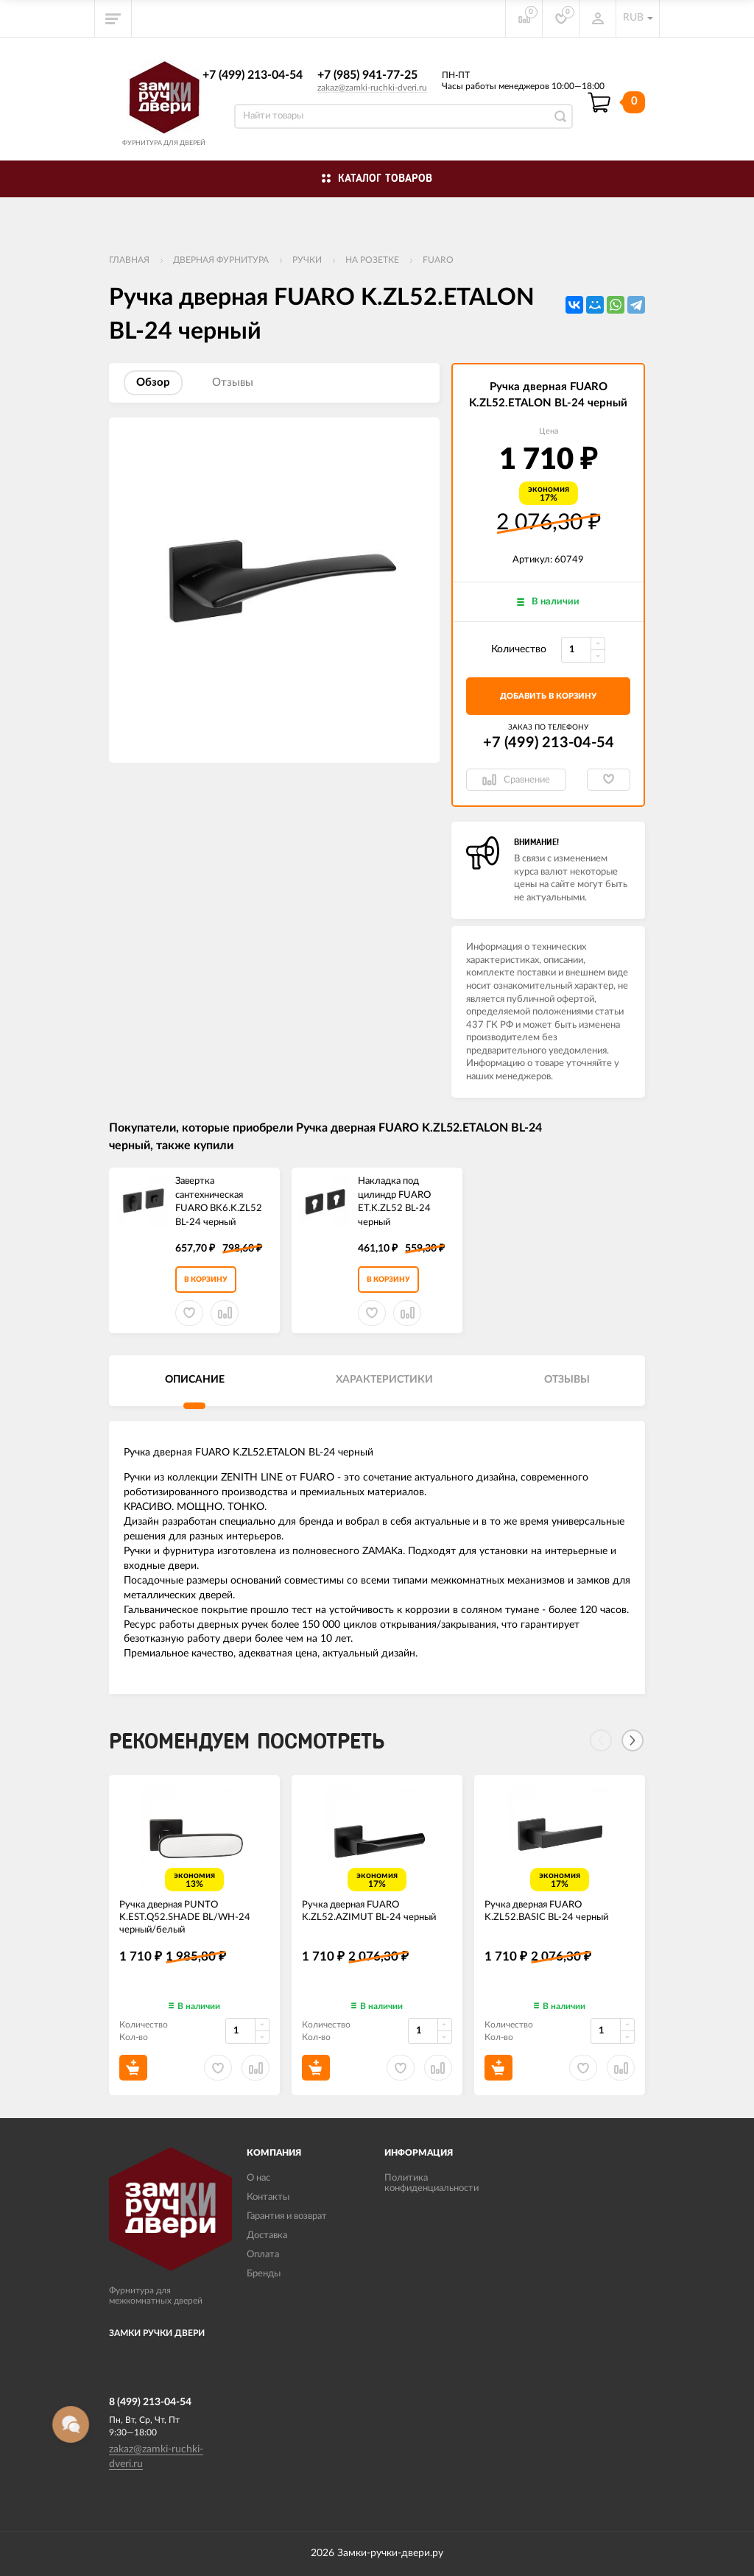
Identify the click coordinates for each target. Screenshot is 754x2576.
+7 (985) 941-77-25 (367, 75)
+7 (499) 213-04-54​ (252, 75)
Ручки (307, 259)
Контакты (268, 2197)
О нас (258, 2178)
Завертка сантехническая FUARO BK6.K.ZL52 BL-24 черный (218, 1201)
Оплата (263, 2254)
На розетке (372, 259)
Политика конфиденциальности (431, 2183)
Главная (129, 259)
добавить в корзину (548, 696)
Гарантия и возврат (287, 2216)
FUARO (438, 259)
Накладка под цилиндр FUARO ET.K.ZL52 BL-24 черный (394, 1201)
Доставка (267, 2235)
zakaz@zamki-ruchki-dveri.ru (372, 87)
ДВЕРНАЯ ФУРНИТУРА (221, 259)
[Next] (632, 1740)
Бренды (264, 2274)
